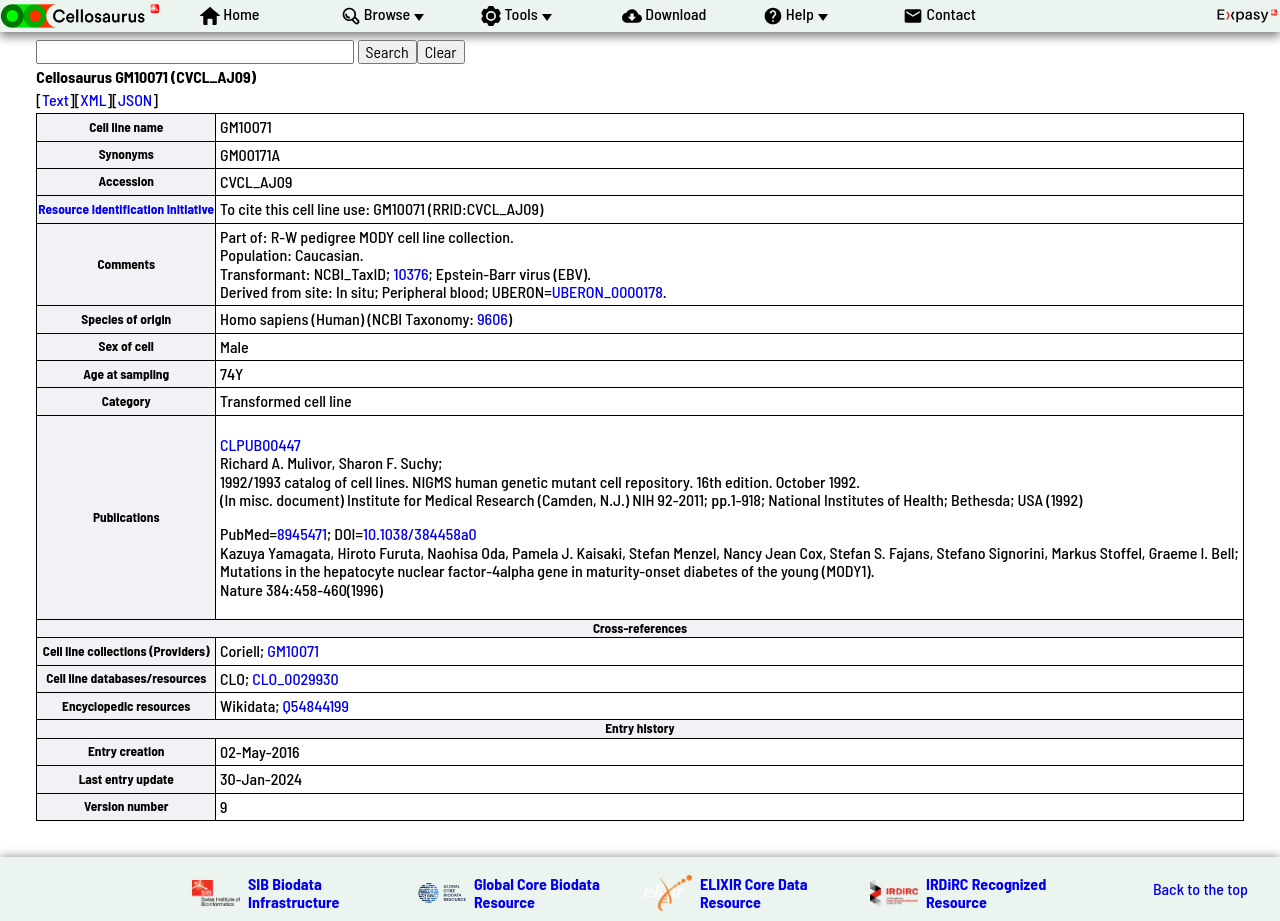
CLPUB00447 (260, 444)
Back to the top (1200, 889)
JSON (135, 99)
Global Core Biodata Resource (537, 892)
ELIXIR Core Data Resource (754, 892)
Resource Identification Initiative (126, 209)
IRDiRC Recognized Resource (986, 892)
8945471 (302, 533)
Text (55, 99)
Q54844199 (316, 705)
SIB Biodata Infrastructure (293, 892)
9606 (492, 318)
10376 (410, 273)
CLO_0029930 (295, 678)
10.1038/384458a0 (420, 533)
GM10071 (293, 650)
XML (93, 99)
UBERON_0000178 (607, 291)
